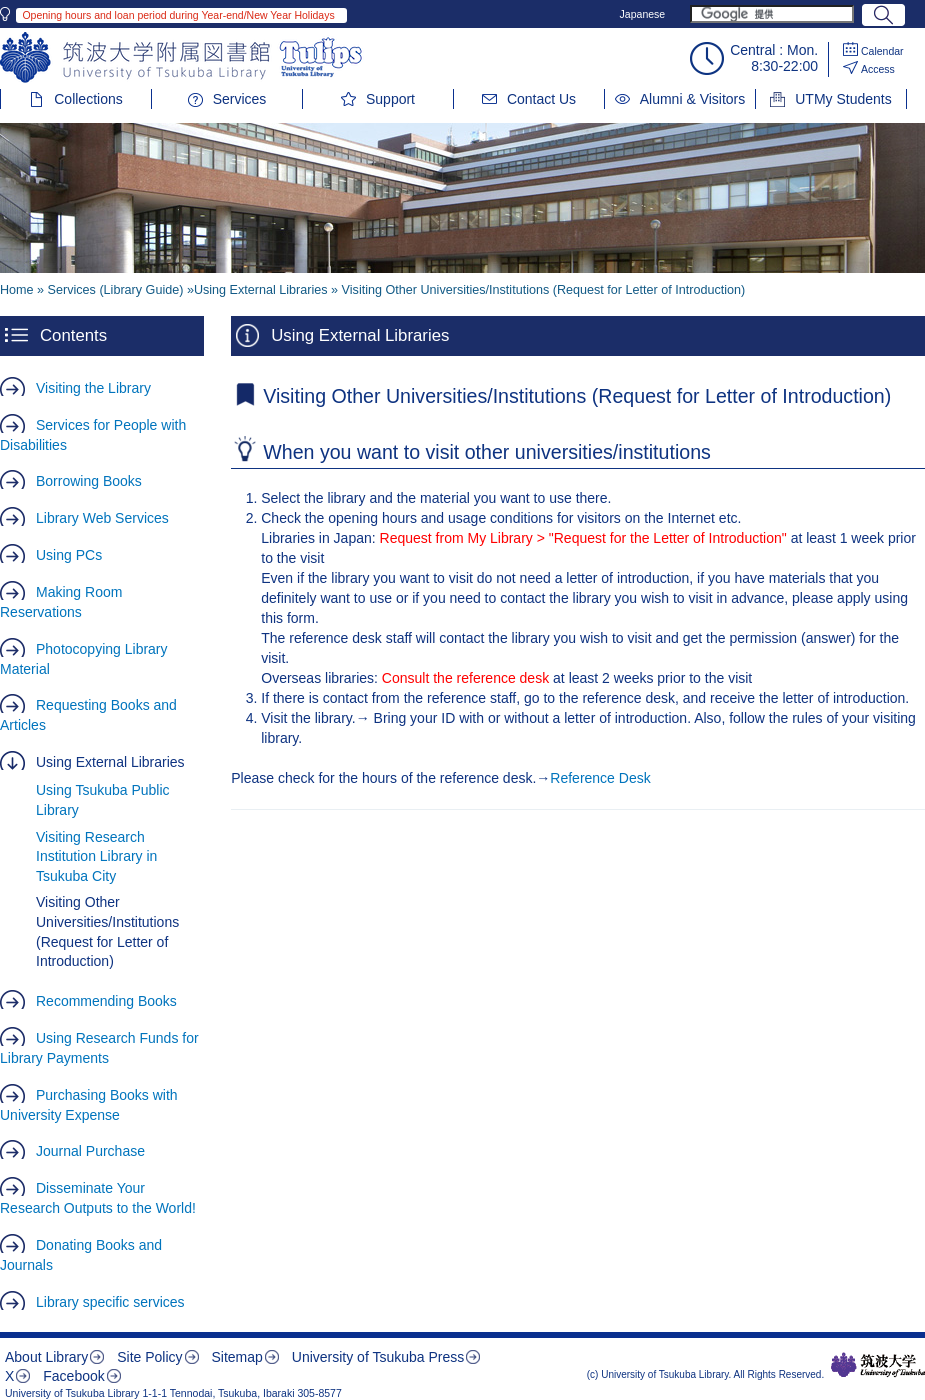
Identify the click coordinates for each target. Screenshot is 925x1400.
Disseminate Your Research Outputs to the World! (98, 1198)
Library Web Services (102, 518)
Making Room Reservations (61, 602)
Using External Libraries (110, 762)
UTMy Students (843, 99)
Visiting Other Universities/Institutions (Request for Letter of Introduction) (107, 931)
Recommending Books (106, 1001)
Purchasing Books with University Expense (89, 1105)
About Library (46, 1357)
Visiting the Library (93, 388)
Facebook (73, 1376)
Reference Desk (600, 778)
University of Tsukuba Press (378, 1357)
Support (390, 99)
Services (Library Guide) (116, 290)
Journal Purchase (90, 1151)
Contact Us (541, 99)
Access (878, 69)
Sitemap (236, 1357)
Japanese (643, 14)
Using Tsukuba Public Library (103, 800)
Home (17, 290)
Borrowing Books (89, 481)
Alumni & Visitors (693, 99)
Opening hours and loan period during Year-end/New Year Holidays (178, 15)
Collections (88, 99)
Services (240, 99)
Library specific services (110, 1302)
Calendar (882, 51)
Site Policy (149, 1357)
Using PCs (69, 555)
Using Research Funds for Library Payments (99, 1048)
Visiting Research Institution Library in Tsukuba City (96, 856)
